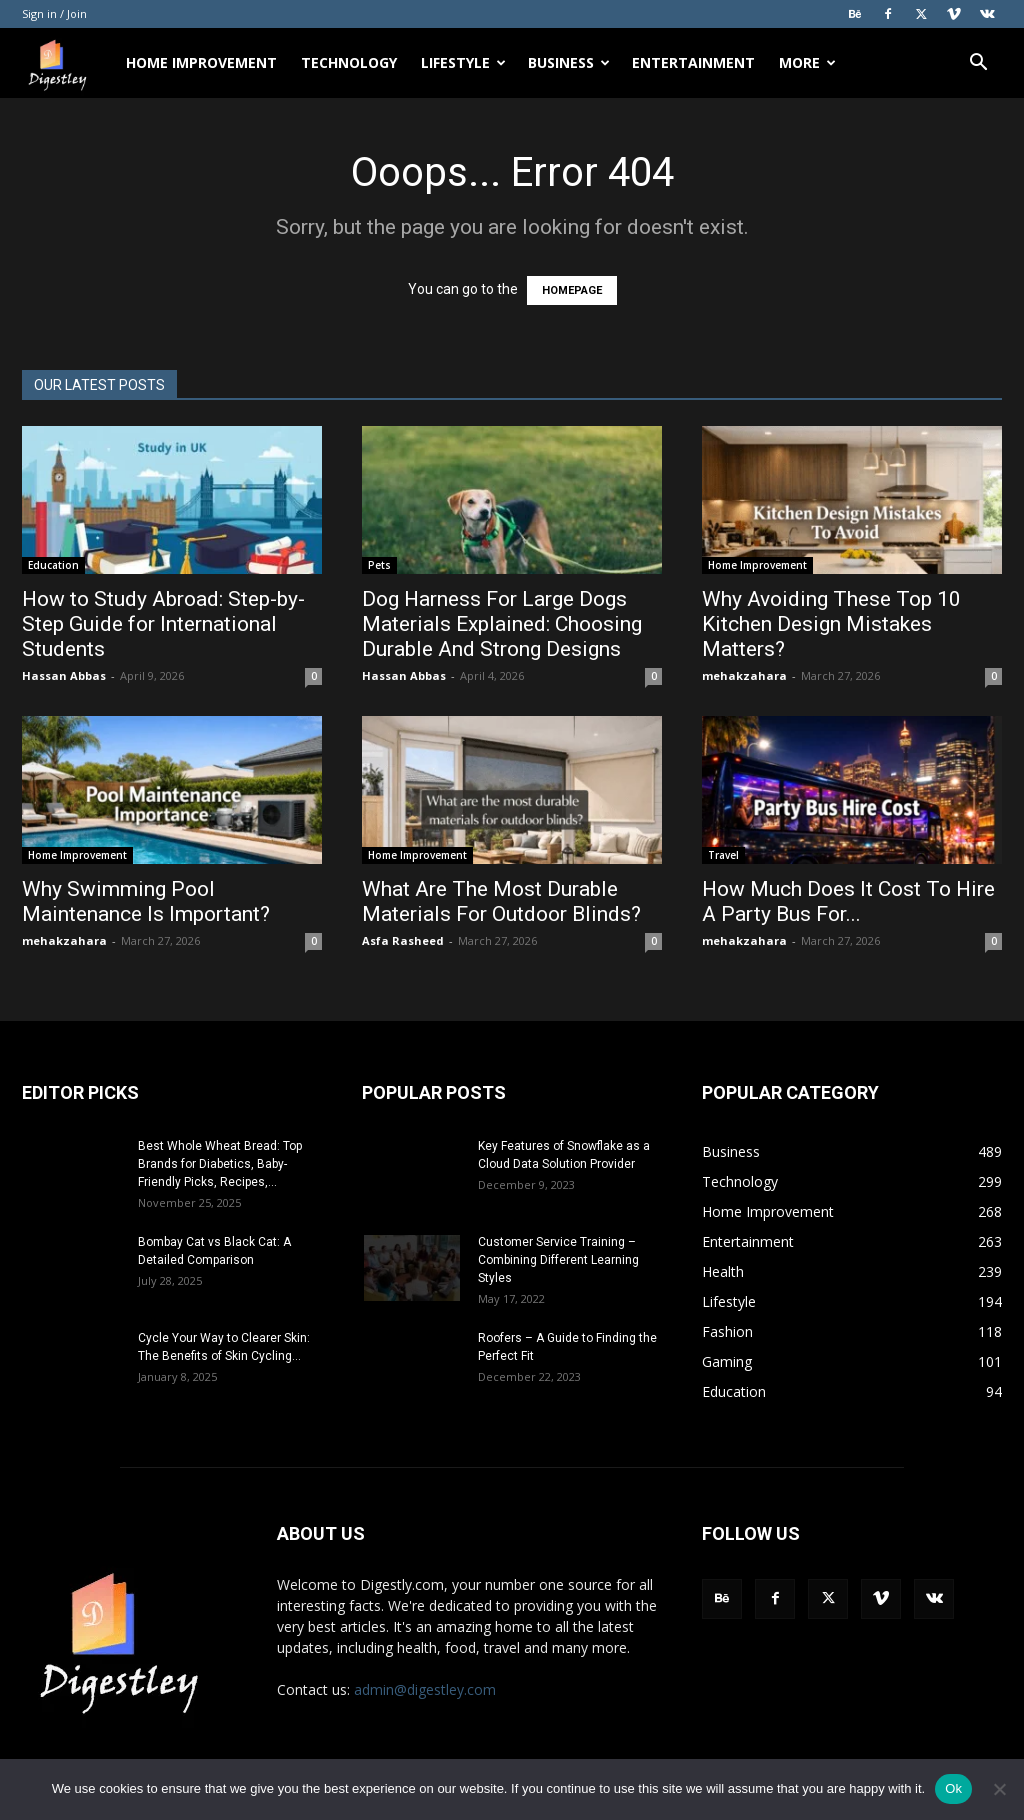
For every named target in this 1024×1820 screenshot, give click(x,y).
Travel (723, 855)
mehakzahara (744, 675)
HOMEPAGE (572, 290)
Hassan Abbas (64, 675)
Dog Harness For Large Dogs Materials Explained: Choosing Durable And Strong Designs (502, 624)
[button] (978, 64)
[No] (999, 1789)
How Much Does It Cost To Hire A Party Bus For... (848, 901)
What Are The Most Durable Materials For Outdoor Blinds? (501, 901)
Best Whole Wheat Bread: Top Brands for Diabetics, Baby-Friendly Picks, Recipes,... (220, 1164)
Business (569, 62)
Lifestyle (463, 62)
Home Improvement (201, 62)
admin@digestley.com (425, 1689)
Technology (349, 62)
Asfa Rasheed (403, 940)
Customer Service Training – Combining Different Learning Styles (558, 1260)
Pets (379, 565)
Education (53, 565)
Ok (953, 1788)
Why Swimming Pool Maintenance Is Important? (146, 901)
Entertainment (693, 62)
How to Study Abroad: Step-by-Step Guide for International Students (163, 624)
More (807, 62)
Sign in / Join (54, 13)
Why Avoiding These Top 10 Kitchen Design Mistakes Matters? (831, 624)
